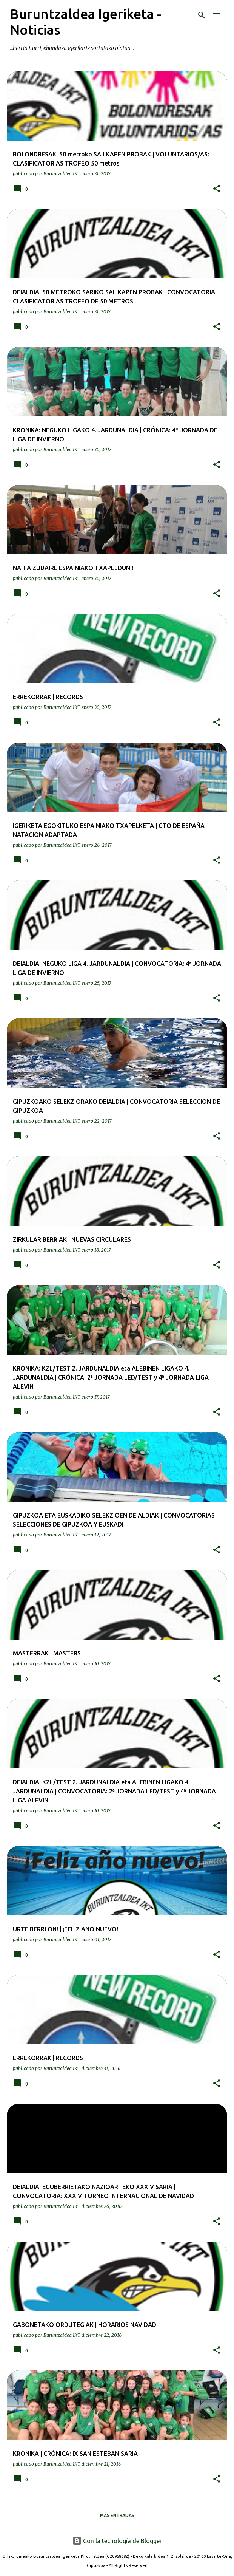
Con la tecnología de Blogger (117, 2540)
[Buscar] (201, 15)
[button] (216, 189)
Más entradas (117, 2515)
